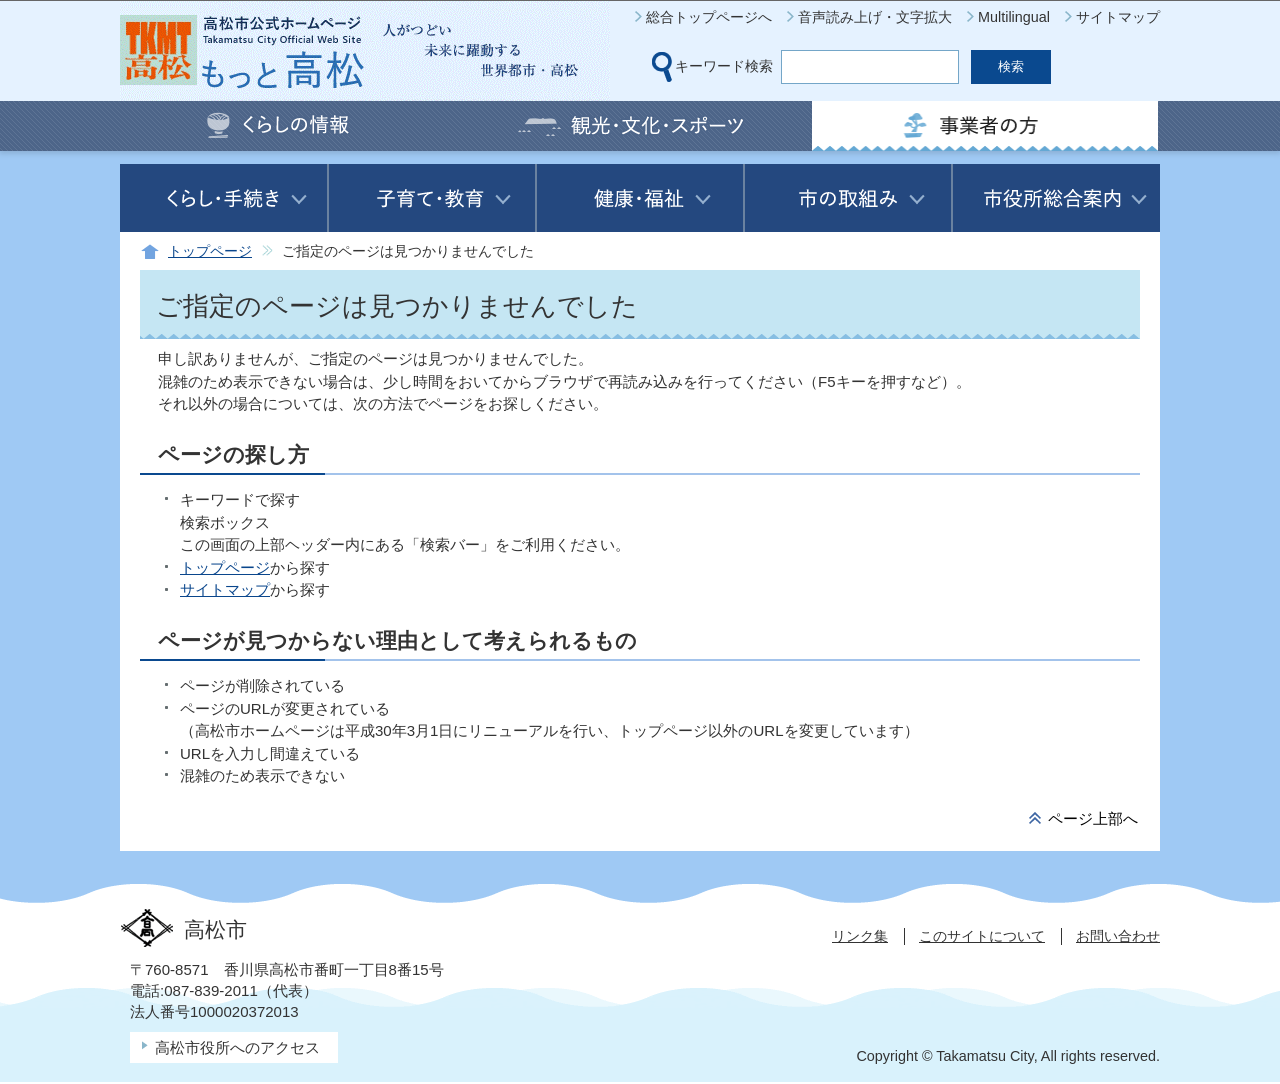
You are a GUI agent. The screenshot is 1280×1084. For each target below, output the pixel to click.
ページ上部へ (1093, 818)
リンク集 (860, 936)
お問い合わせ (1118, 936)
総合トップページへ (709, 17)
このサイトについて (982, 936)
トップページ (210, 251)
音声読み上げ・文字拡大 (875, 17)
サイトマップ (1118, 17)
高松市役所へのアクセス (237, 1047)
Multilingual (1014, 17)
